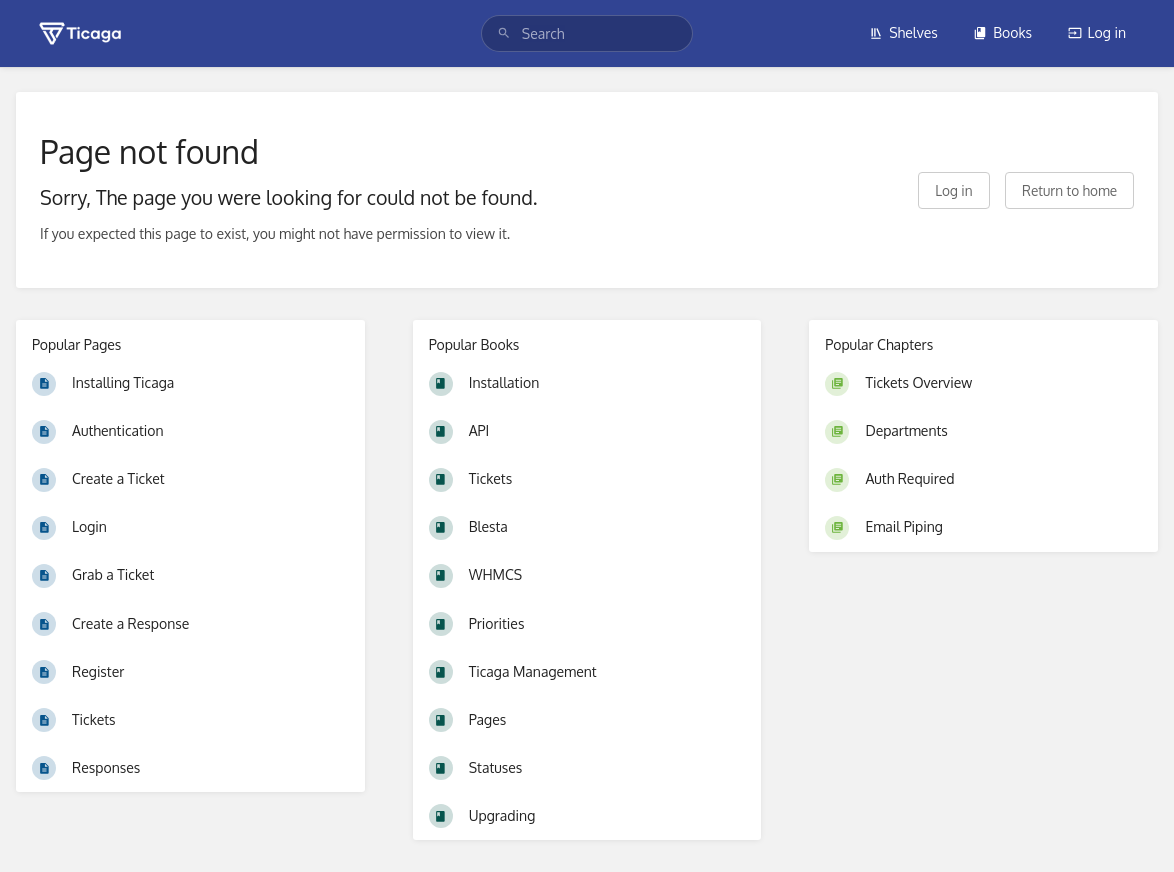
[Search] (504, 33)
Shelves (903, 32)
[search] (587, 33)
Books (1002, 32)
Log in (1097, 32)
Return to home (1069, 190)
